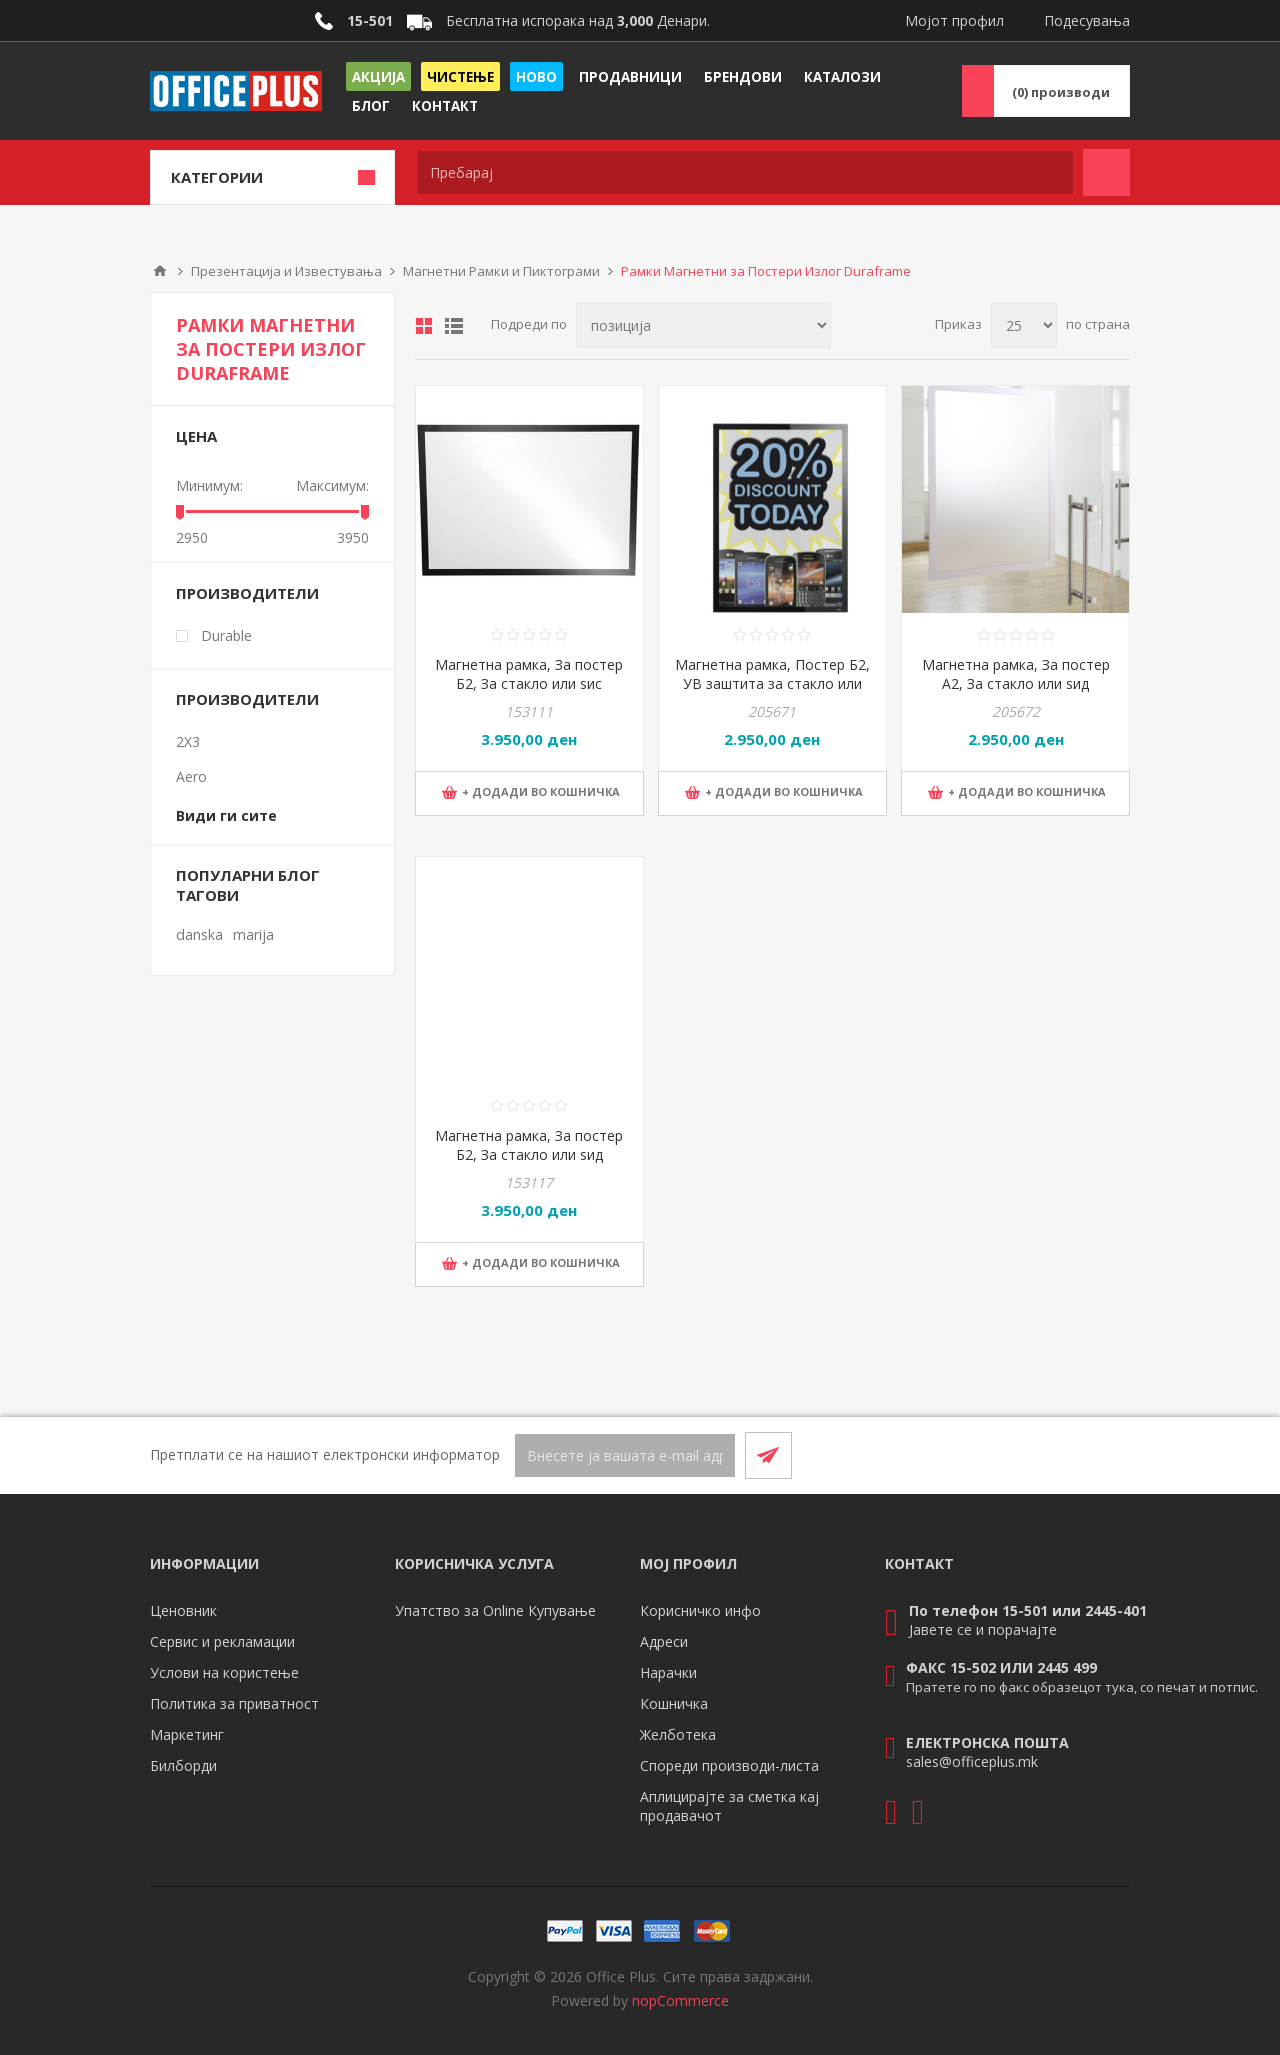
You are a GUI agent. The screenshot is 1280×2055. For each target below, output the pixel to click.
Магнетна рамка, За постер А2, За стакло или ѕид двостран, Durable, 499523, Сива (1016, 693)
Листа (454, 326)
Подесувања (1087, 20)
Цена (196, 436)
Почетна (160, 271)
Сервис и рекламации (222, 1641)
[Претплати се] (625, 1455)
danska (199, 934)
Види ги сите (226, 815)
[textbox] (745, 172)
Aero (191, 776)
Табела (424, 326)
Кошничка (674, 1703)
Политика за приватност (234, 1703)
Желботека (678, 1734)
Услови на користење (224, 1672)
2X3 (188, 741)
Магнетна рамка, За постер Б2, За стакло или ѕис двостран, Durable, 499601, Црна (529, 693)
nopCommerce (680, 2000)
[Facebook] (1058, 1455)
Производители (247, 593)
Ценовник (183, 1610)
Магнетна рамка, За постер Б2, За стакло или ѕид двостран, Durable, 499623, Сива (529, 1164)
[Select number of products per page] (1024, 325)
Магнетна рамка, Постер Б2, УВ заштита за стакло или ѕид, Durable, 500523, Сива (772, 683)
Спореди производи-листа (729, 1765)
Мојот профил (954, 20)
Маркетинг (187, 1734)
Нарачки (668, 1672)
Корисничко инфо (700, 1610)
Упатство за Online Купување (495, 1610)
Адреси (664, 1641)
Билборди (183, 1765)
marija (253, 934)
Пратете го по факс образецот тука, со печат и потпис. (1082, 1687)
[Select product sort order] (703, 325)
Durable (226, 635)
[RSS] (1106, 1455)
